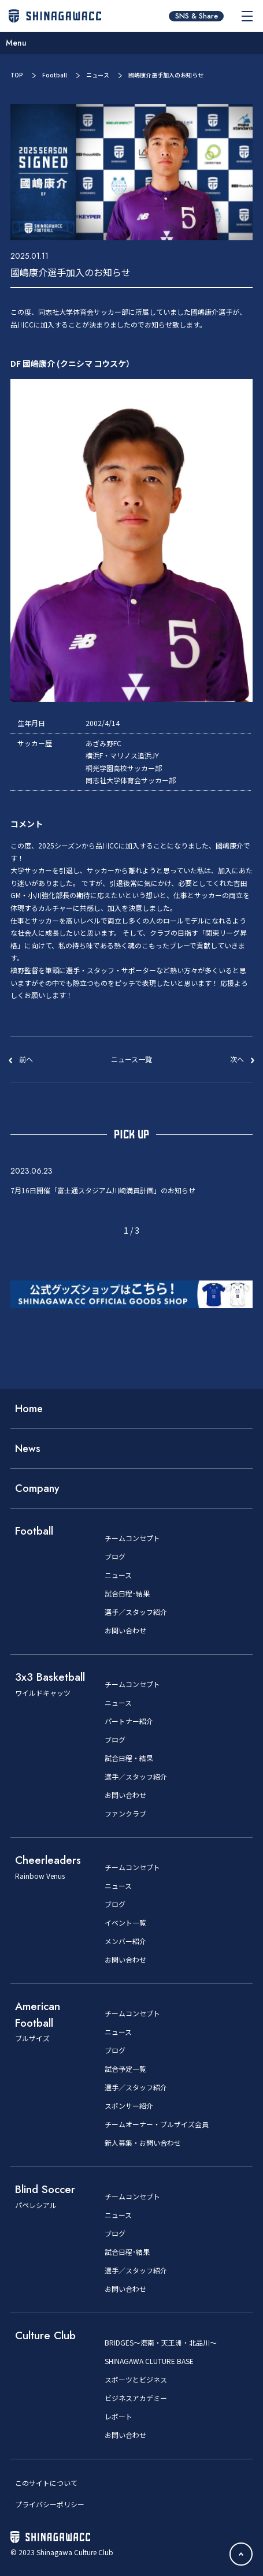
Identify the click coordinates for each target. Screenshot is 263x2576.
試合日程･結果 (127, 1593)
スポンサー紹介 (129, 2105)
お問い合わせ (125, 1630)
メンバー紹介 (125, 1941)
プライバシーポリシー (49, 2504)
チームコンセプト (132, 1538)
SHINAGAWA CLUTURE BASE (149, 2361)
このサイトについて (46, 2483)
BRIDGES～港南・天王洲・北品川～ (161, 2342)
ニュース (97, 74)
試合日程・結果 (129, 1758)
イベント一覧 (125, 1922)
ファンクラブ (125, 1813)
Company (37, 1488)
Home (29, 1408)
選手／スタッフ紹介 (136, 1612)
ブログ (115, 1556)
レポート (118, 2416)
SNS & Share (196, 16)
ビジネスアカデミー (136, 2398)
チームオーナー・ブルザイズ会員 (157, 2124)
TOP (16, 74)
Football (54, 74)
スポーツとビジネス (136, 2379)
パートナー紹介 (129, 1721)
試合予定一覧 (125, 2068)
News (27, 1448)
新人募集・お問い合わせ (143, 2142)
